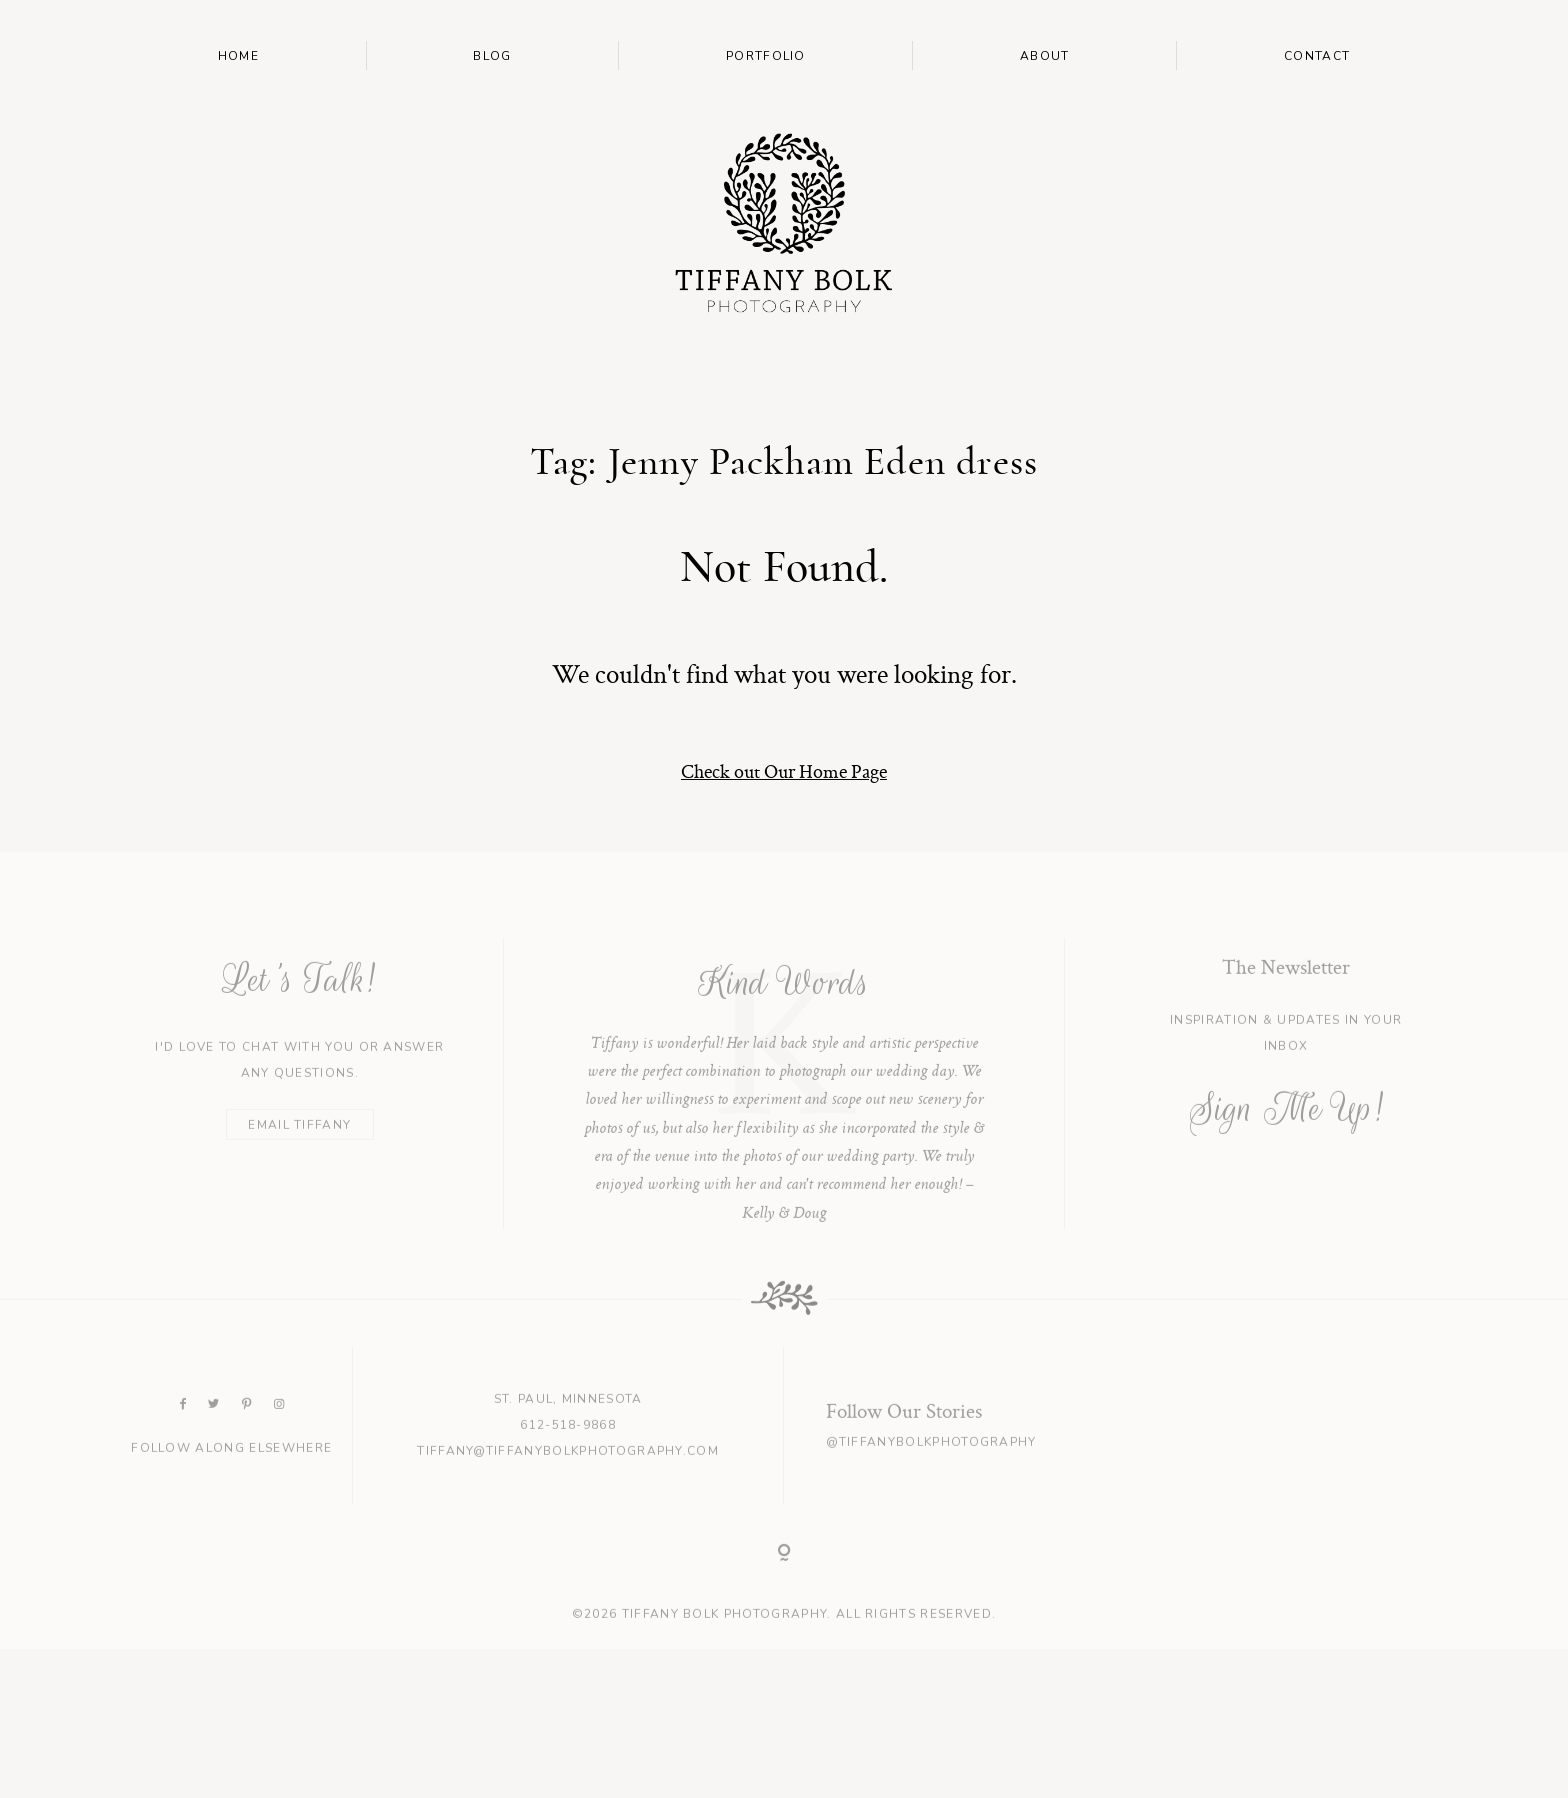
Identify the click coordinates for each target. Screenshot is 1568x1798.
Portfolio (766, 56)
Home (238, 56)
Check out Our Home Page (784, 771)
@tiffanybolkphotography (931, 1468)
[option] (784, 1108)
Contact (1317, 56)
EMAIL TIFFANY (299, 1150)
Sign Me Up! (1286, 1134)
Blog (492, 56)
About (1045, 56)
